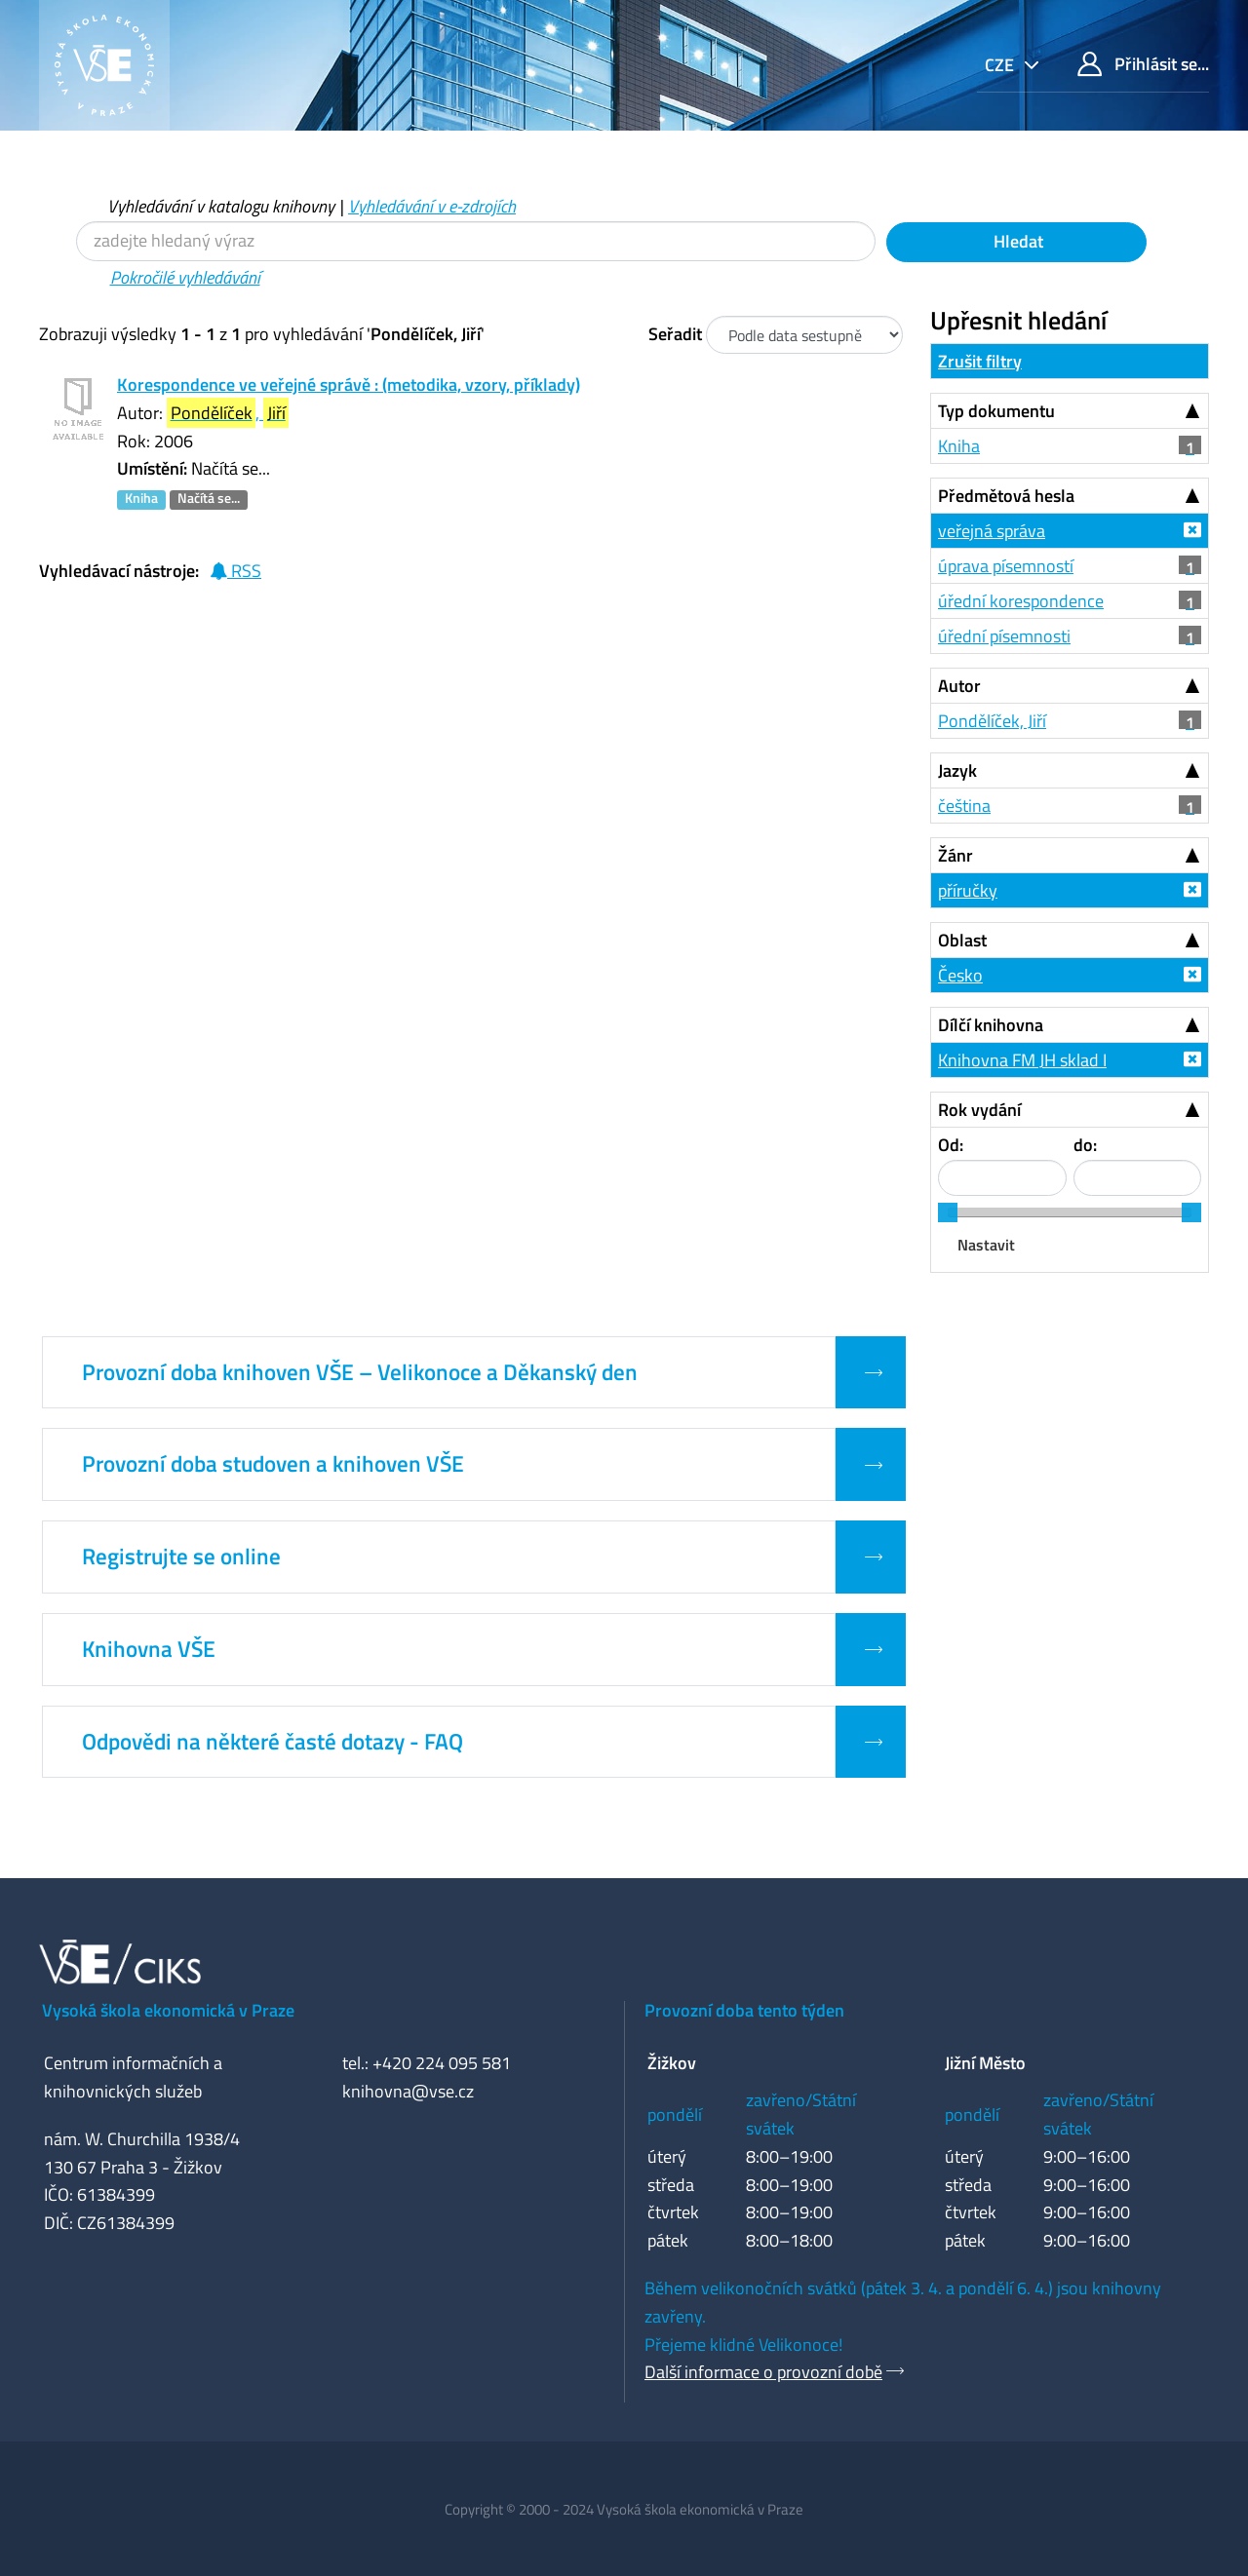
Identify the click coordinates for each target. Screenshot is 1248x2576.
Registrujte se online (181, 1556)
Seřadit (675, 334)
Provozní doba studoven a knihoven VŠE (273, 1463)
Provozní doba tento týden (744, 2010)
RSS (235, 570)
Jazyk (957, 770)
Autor (959, 686)
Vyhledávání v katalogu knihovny (220, 206)
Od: (950, 1144)
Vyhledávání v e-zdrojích (432, 206)
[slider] (947, 1212)
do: (1085, 1144)
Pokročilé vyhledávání (185, 277)
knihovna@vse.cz (408, 2091)
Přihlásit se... (1143, 64)
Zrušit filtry (980, 361)
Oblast (962, 940)
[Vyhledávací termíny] (476, 241)
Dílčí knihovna (990, 1025)
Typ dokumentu (996, 411)
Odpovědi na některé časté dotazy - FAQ (272, 1741)
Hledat (1016, 241)
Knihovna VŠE (148, 1649)
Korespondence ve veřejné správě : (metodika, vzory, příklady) (348, 384)
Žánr (955, 855)
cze (1001, 65)
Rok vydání (979, 1109)
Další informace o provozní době (763, 2372)
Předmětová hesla (1006, 495)
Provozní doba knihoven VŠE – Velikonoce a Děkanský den (360, 1372)
